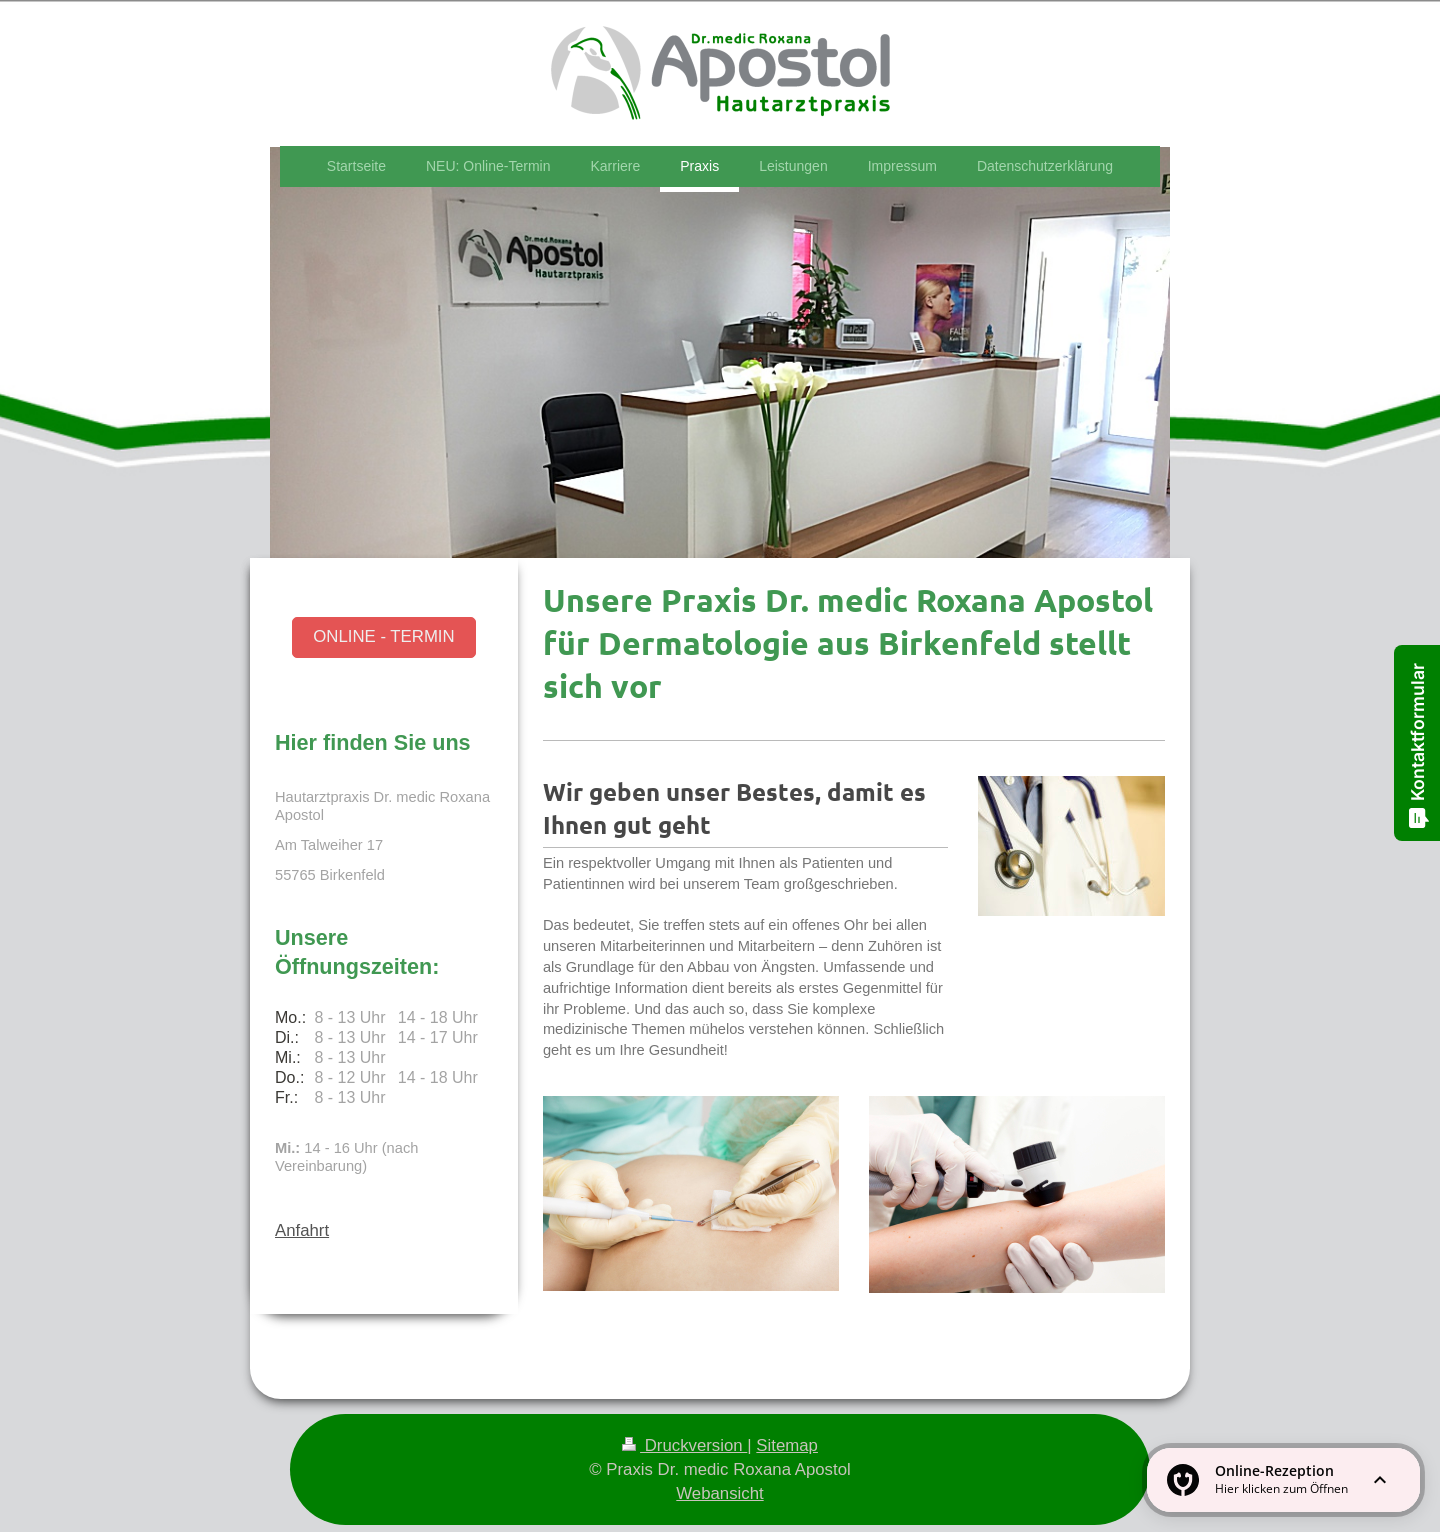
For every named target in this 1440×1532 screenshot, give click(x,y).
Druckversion (684, 1445)
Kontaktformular (1418, 745)
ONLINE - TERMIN (383, 636)
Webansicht (719, 1493)
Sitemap (787, 1445)
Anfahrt (302, 1230)
